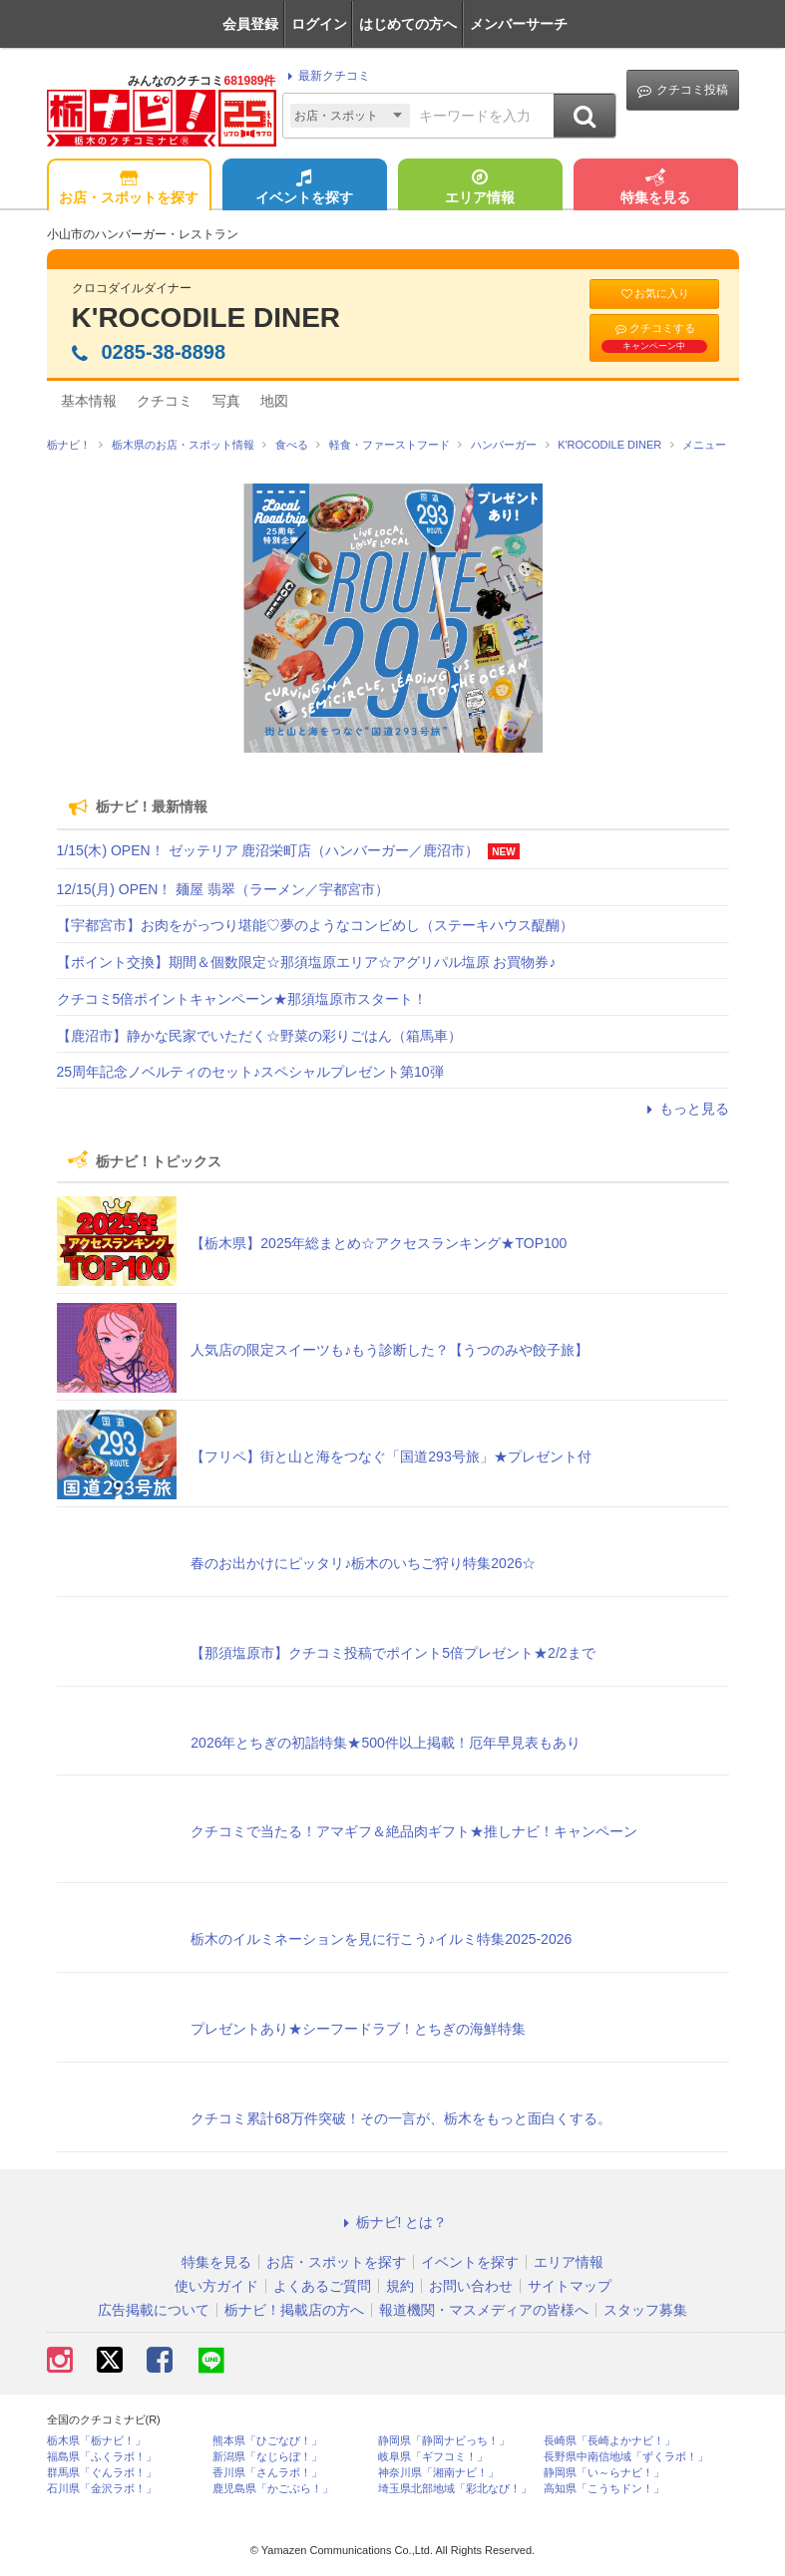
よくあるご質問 (322, 2286)
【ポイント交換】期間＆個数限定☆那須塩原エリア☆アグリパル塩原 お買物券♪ (307, 962)
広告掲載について (153, 2310)
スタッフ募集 (645, 2310)
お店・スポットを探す (128, 188)
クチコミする (654, 337)
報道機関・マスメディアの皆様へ (484, 2310)
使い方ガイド (216, 2286)
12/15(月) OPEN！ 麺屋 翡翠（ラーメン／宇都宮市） (223, 889)
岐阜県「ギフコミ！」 (433, 2456)
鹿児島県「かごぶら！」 (272, 2488)
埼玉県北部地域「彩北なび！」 (455, 2488)
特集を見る (655, 188)
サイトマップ (569, 2286)
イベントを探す (304, 188)
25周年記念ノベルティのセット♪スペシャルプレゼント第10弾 (250, 1072)
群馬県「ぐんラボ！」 (102, 2472)
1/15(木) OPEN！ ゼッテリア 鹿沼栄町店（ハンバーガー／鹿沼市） (268, 850)
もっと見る (685, 1109)
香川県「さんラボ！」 (267, 2472)
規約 (400, 2286)
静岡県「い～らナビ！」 (604, 2472)
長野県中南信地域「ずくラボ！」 (626, 2456)
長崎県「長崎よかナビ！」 (609, 2440)
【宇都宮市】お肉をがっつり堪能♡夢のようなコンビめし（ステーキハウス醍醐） (315, 925)
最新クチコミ (325, 76)
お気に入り (654, 293)
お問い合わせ (471, 2286)
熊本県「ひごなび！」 (267, 2440)
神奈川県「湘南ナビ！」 (438, 2472)
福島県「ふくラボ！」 (102, 2456)
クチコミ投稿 (682, 90)
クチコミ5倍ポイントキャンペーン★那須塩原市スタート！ (242, 999)
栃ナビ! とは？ (393, 2222)
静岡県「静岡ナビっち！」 (444, 2440)
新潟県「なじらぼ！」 (267, 2456)
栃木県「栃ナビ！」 (96, 2440)
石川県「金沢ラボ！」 (102, 2488)
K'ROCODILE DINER (206, 317)
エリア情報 (480, 188)
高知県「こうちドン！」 (604, 2488)
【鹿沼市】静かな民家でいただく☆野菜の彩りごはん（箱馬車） (259, 1036)
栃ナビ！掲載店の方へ (294, 2310)
